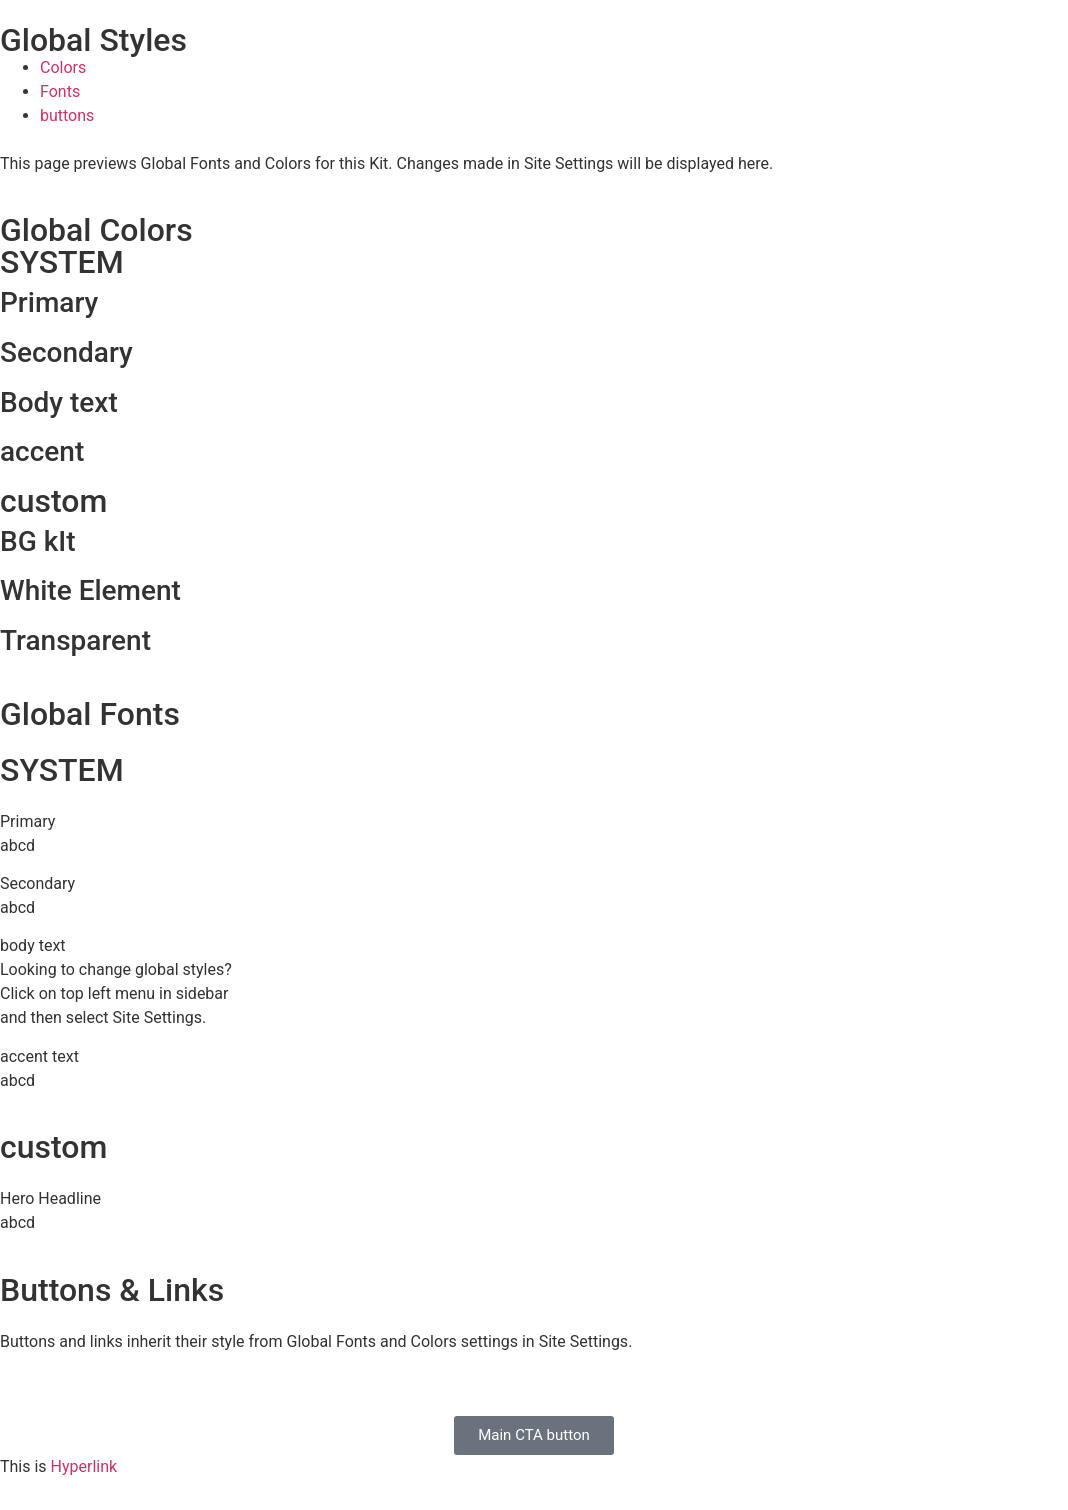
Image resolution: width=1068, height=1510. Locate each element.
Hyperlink (84, 1466)
